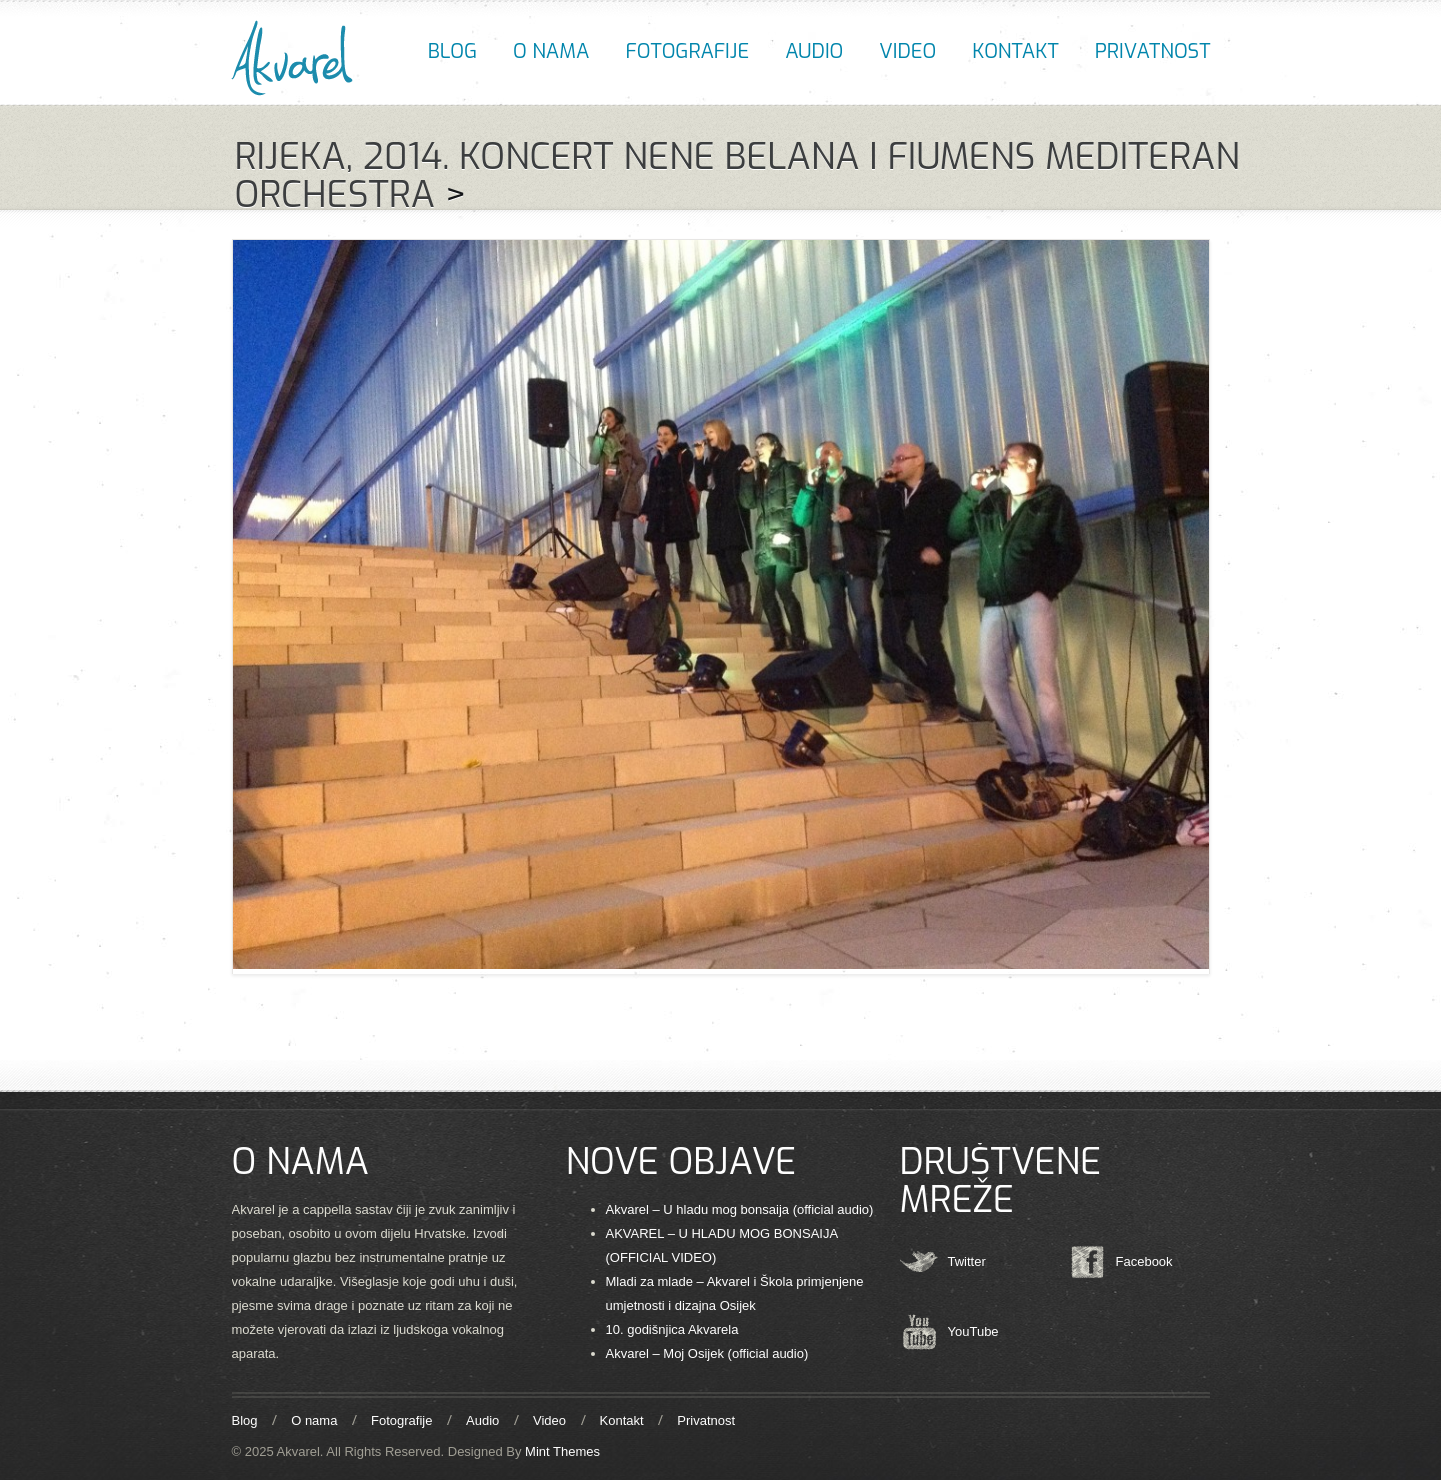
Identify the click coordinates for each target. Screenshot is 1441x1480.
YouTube (973, 1331)
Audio (814, 51)
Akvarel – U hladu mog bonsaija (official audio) (740, 1209)
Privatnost (1153, 51)
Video (907, 51)
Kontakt (1015, 51)
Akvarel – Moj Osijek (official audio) (707, 1353)
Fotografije (687, 51)
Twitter (967, 1261)
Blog (452, 51)
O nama (551, 51)
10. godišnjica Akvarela (672, 1329)
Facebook (1144, 1261)
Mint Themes (562, 1451)
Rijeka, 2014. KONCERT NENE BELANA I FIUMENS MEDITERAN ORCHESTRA (737, 176)
